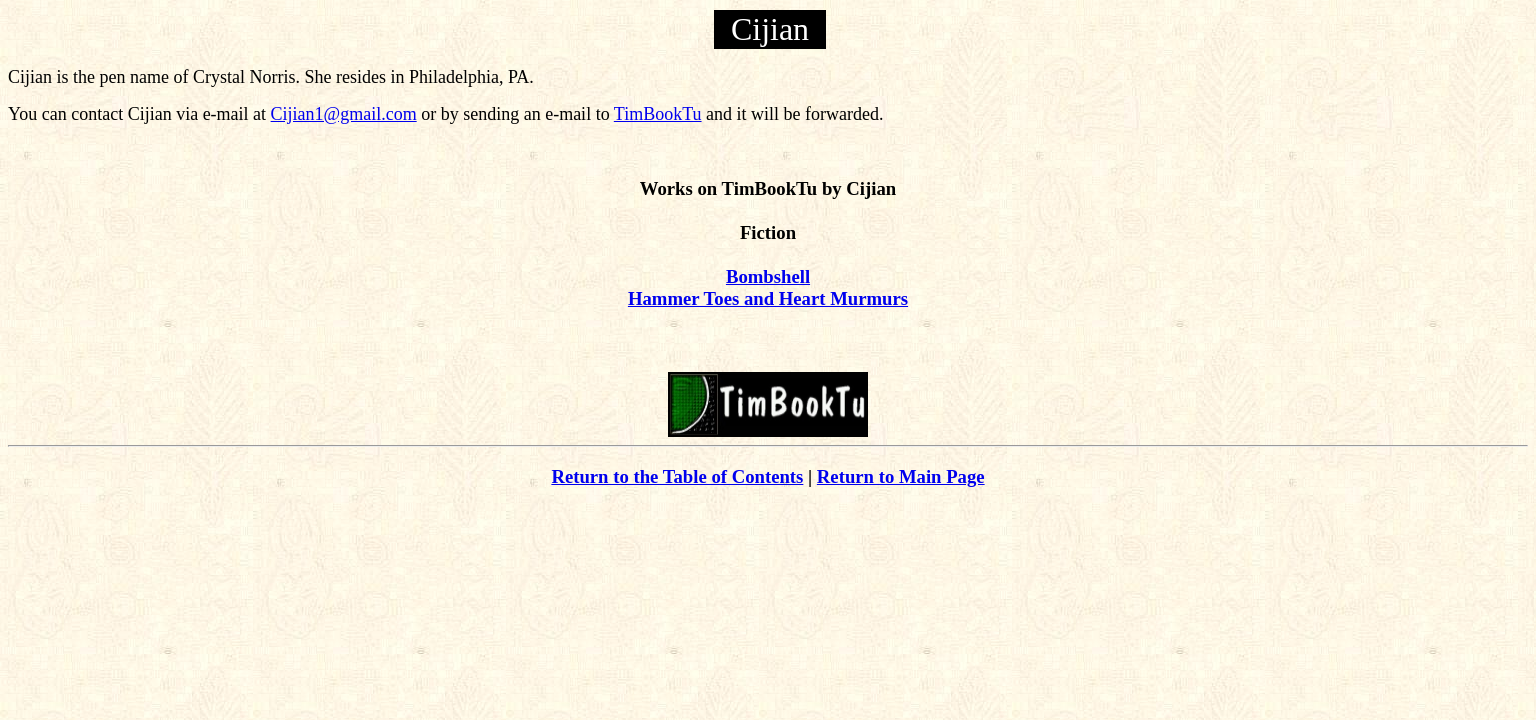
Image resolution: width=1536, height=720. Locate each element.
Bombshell (768, 276)
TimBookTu (658, 114)
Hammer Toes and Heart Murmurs (768, 298)
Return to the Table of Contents (677, 476)
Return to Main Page (901, 476)
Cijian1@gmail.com (344, 114)
